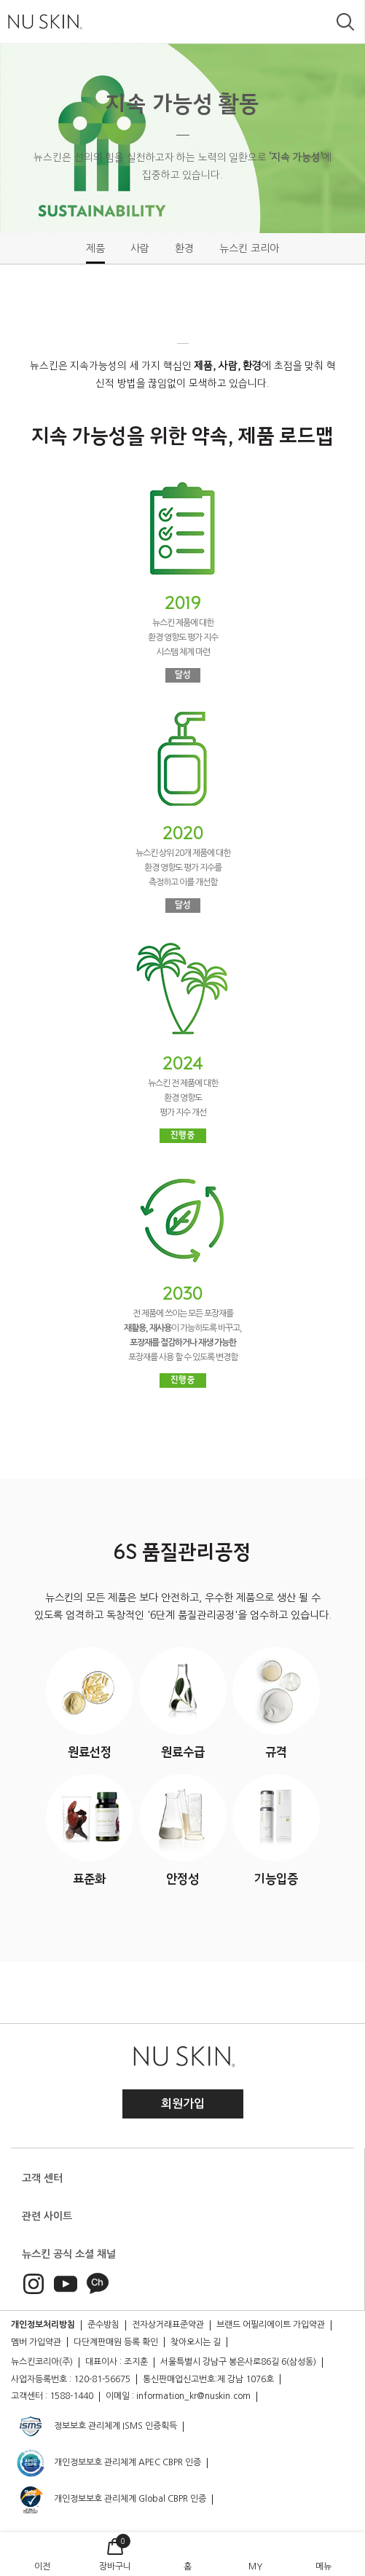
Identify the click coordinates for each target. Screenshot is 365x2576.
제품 (95, 248)
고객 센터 (42, 2178)
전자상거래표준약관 (168, 2324)
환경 (184, 248)
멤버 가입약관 (36, 2342)
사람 (139, 248)
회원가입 (183, 2103)
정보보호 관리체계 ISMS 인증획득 (96, 2426)
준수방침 (103, 2324)
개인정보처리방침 (43, 2324)
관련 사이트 (47, 2216)
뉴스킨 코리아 (249, 248)
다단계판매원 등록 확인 (116, 2342)
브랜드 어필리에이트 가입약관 (270, 2324)
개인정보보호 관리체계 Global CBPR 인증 (110, 2499)
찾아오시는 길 (195, 2342)
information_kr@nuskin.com (193, 2396)
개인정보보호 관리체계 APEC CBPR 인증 (108, 2463)
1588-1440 (71, 2396)
